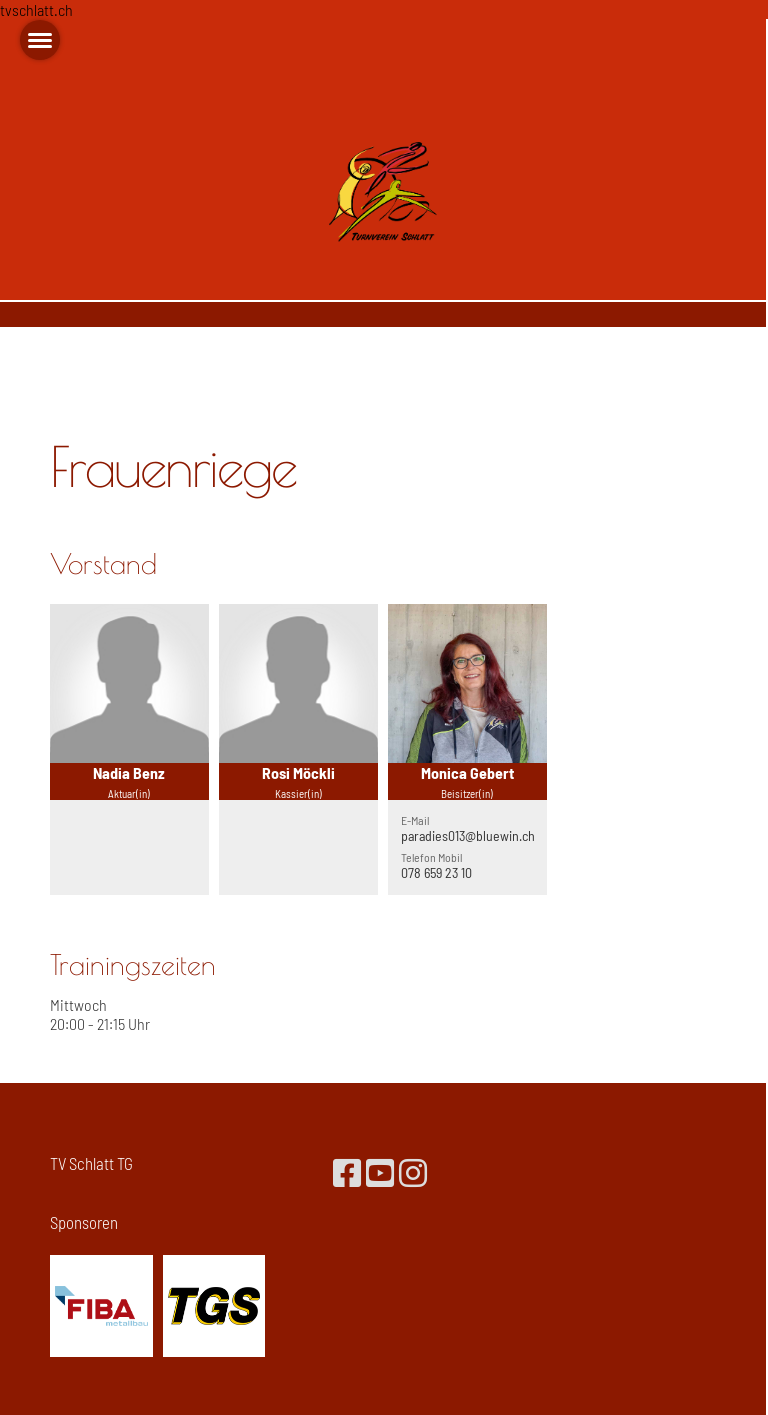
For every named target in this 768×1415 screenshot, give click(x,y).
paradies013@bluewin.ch (468, 835)
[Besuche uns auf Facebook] (347, 1172)
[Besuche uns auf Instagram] (413, 1172)
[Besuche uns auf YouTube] (380, 1172)
